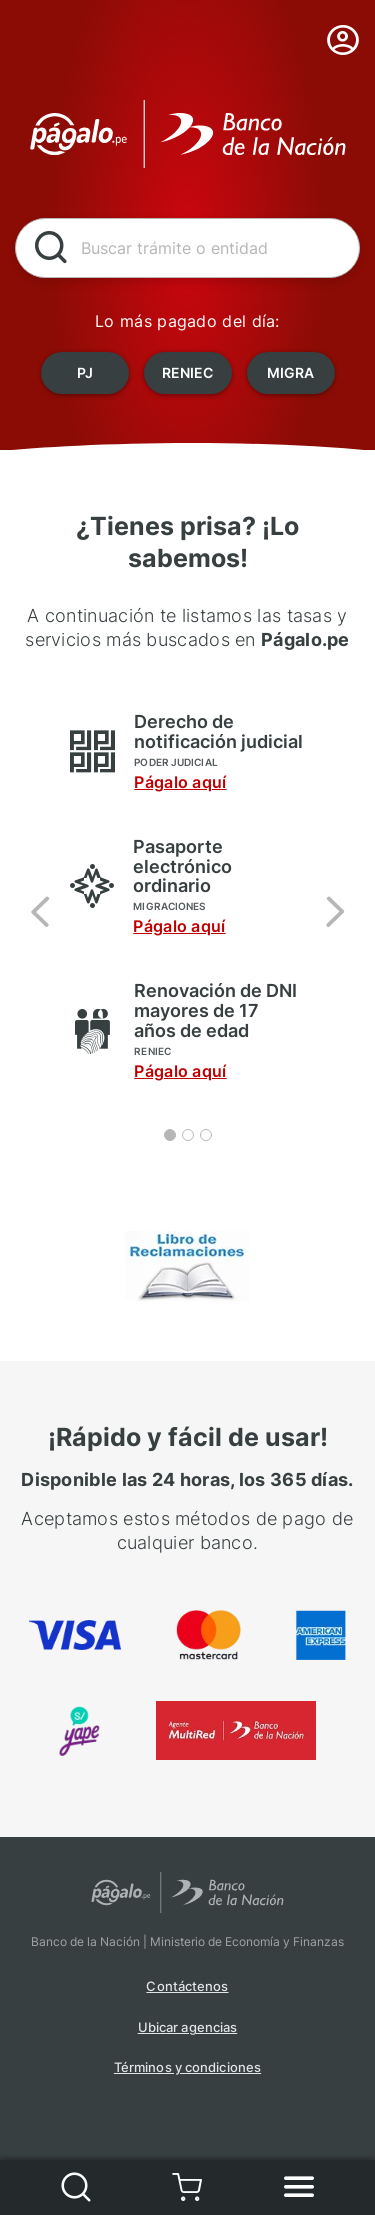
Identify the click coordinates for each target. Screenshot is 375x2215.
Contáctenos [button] (187, 1986)
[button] (40, 911)
